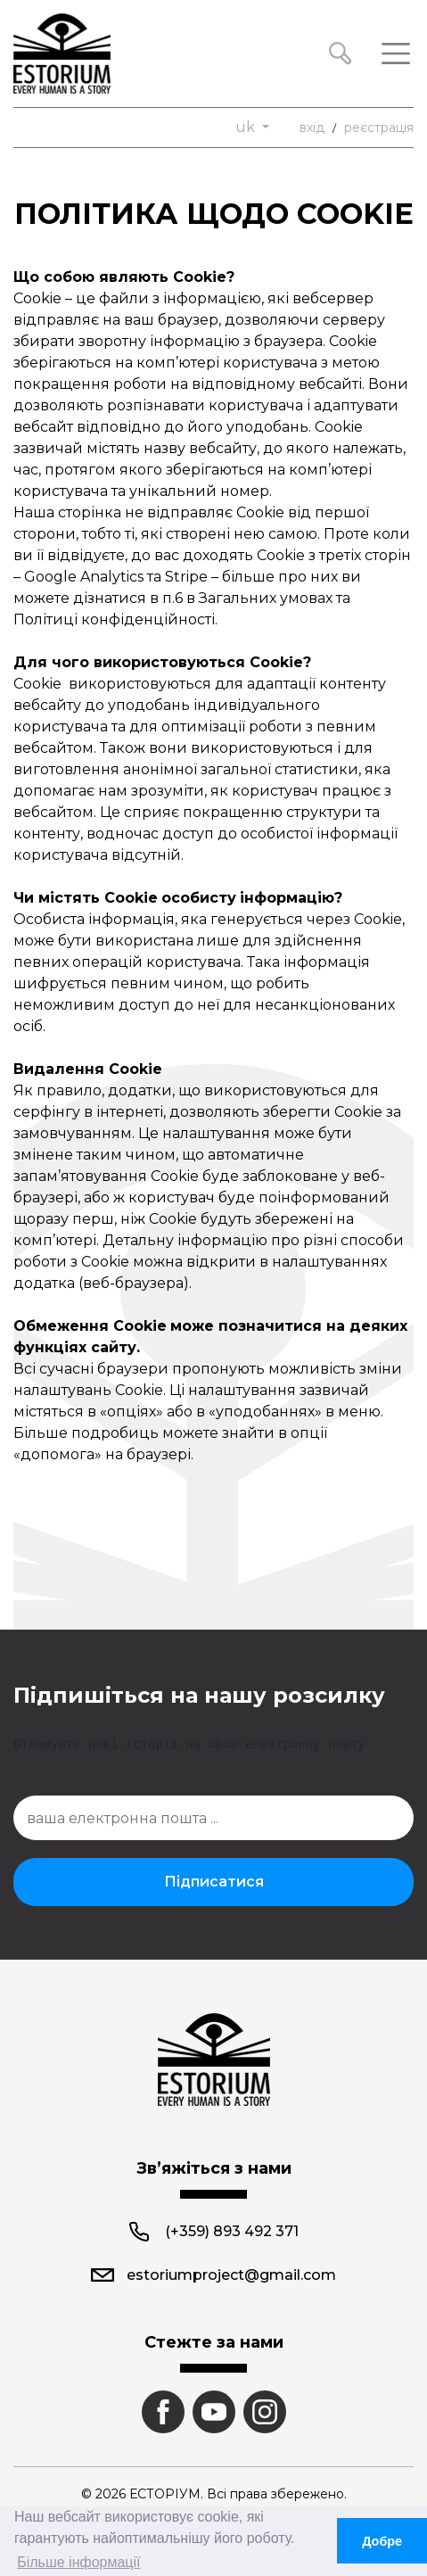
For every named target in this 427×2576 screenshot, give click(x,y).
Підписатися (214, 1881)
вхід (312, 128)
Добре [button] (382, 2541)
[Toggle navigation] (396, 53)
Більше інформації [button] (78, 2562)
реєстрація (379, 128)
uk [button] (247, 127)
